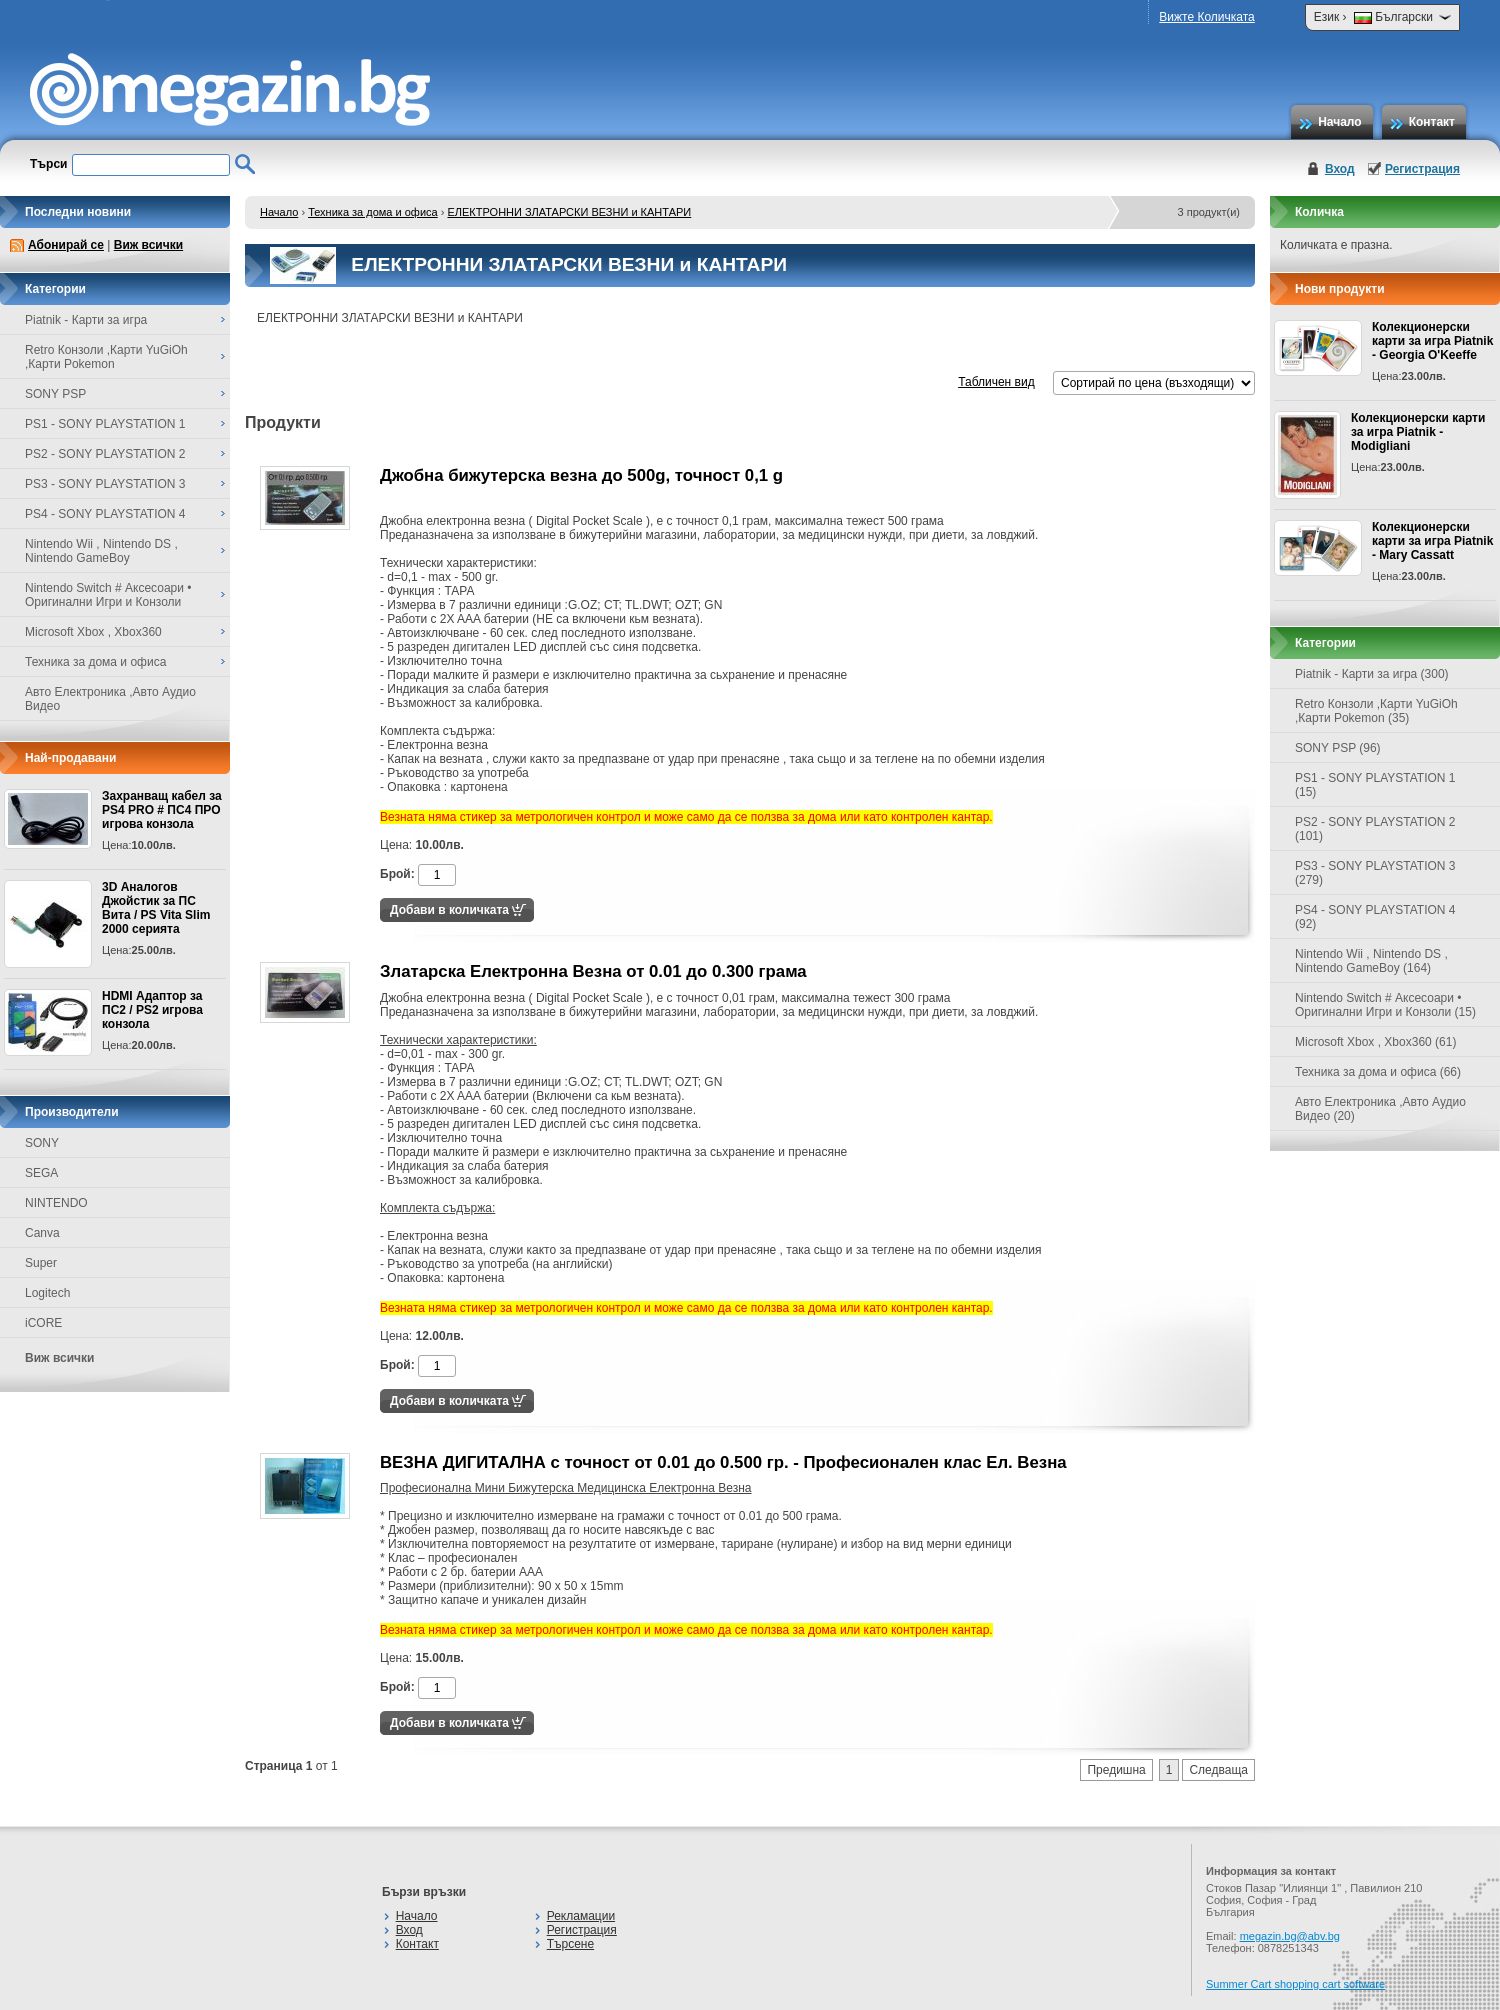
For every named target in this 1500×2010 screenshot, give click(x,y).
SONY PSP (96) (1338, 748)
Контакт (1432, 122)
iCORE (43, 1323)
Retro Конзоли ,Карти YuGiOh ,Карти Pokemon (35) (1376, 711)
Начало (1339, 122)
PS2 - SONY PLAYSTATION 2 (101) (1375, 829)
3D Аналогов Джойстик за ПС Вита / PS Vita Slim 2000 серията (156, 908)
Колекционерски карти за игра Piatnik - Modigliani (1418, 432)
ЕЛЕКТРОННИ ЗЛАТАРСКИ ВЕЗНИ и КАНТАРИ (569, 212)
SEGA (41, 1173)
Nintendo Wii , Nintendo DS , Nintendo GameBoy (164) (1371, 961)
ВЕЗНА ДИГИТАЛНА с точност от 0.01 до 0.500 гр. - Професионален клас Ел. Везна (723, 1462)
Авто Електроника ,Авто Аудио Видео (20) (1380, 1109)
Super (41, 1263)
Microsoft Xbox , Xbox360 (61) (1375, 1042)
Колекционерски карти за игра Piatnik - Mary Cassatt (1432, 541)
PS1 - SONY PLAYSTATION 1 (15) (1375, 785)
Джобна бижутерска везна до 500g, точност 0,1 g (581, 475)
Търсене (570, 1944)
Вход (1340, 169)
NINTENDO (56, 1203)
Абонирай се (66, 245)
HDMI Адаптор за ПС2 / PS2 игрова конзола (152, 1010)
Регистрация (1422, 169)
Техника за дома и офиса (373, 212)
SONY (42, 1143)
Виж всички (148, 245)
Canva (42, 1233)
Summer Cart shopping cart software (1295, 1984)
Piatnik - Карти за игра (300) (1372, 674)
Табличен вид (996, 382)
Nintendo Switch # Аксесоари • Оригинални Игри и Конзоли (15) (1385, 1005)
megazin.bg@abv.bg (1290, 1936)
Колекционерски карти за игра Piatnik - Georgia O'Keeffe (1432, 341)
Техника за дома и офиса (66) (1378, 1072)
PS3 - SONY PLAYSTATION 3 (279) (1375, 873)
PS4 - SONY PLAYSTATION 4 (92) (1375, 917)
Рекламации (581, 1916)
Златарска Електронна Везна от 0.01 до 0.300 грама (593, 971)
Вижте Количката (1206, 17)
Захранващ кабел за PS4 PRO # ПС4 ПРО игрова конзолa (162, 810)
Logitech (47, 1293)
